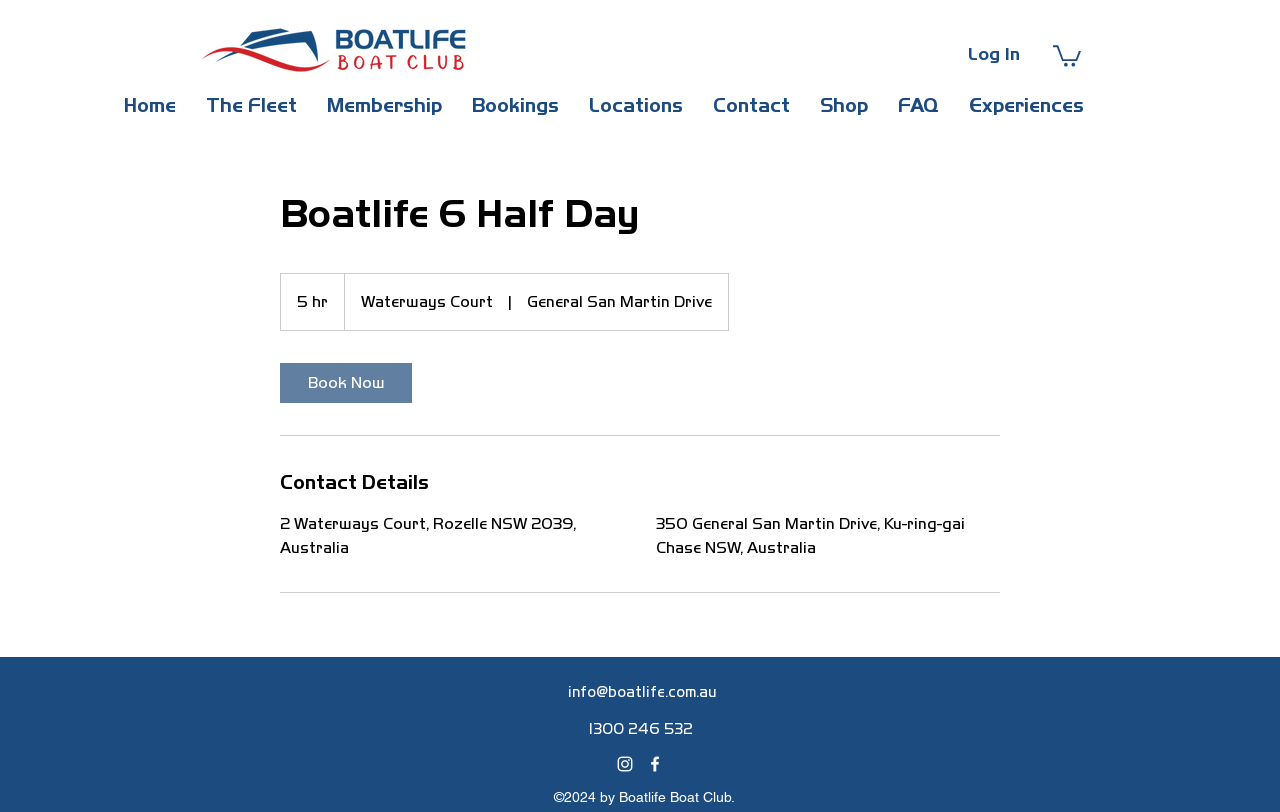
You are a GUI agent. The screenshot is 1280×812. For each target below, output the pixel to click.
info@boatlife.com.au (642, 692)
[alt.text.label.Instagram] (625, 764)
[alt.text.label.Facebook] (655, 764)
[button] (1067, 55)
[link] (346, 383)
